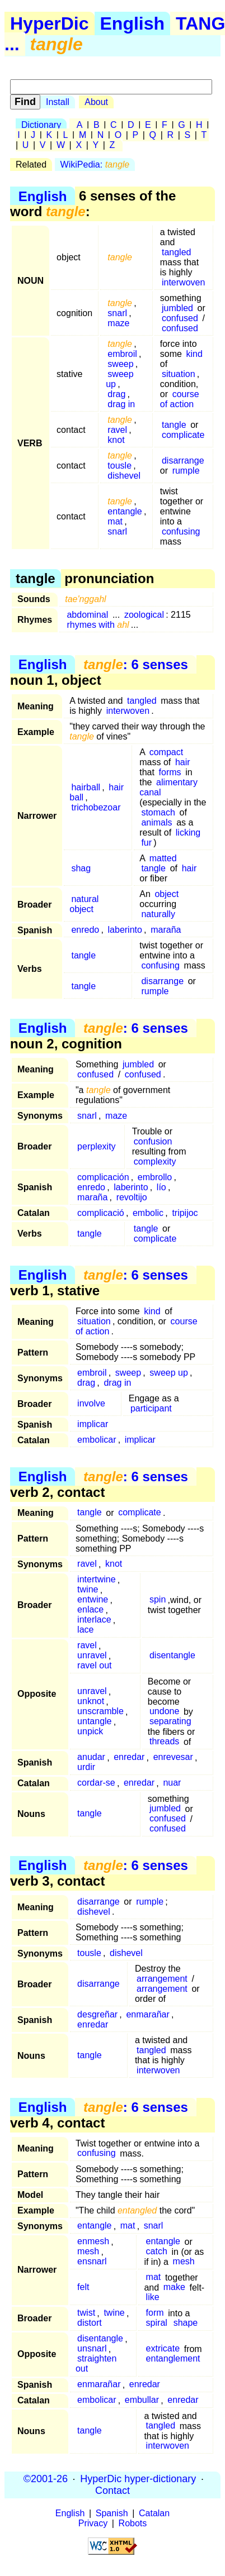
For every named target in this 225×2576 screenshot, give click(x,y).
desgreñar (97, 2014)
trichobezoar (95, 807)
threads (164, 1742)
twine (87, 1590)
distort (89, 2323)
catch (156, 2252)
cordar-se (96, 1783)
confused (180, 318)
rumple (186, 470)
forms (170, 772)
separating (170, 1721)
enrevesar (173, 1757)
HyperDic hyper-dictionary (138, 2478)
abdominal (87, 614)
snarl (117, 313)
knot (115, 440)
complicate (183, 435)
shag (81, 868)
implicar (92, 1424)
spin (157, 1600)
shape (186, 2323)
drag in (121, 404)
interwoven (183, 282)
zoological (144, 614)
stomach (158, 812)
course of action (179, 399)
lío (161, 1187)
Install (57, 102)
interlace (94, 1620)
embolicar (96, 1439)
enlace (90, 1610)
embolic (148, 1213)
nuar (172, 1783)
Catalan (154, 2513)
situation (178, 374)
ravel (117, 430)
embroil (122, 354)
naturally (158, 914)
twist (86, 2313)
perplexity (96, 1146)
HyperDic (49, 23)
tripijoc (185, 1213)
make (174, 2287)
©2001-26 (46, 2478)
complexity (155, 1161)
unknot (90, 1701)
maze (118, 323)
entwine (92, 1600)
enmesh (93, 2241)
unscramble (100, 1711)
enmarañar (147, 2014)
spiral (156, 2323)
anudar (91, 1757)
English (132, 23)
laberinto (125, 929)
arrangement (162, 1978)
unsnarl (91, 2349)
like (153, 2297)
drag (116, 394)
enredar (129, 1757)
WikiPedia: (95, 164)
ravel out (94, 1666)
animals (156, 822)
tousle (119, 465)
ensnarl (91, 2262)
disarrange (183, 460)
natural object (84, 904)
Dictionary (41, 125)
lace (85, 1630)
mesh (88, 2252)
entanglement (173, 2359)
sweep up (119, 379)
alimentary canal (168, 787)
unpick (90, 1732)
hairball (85, 787)
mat (115, 521)
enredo (85, 929)
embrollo (155, 1177)
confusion (153, 1141)
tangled (176, 252)
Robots (133, 2523)
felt (83, 2287)
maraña (166, 929)
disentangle (172, 1656)
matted (163, 858)
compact (166, 752)
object (166, 894)
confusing (181, 531)
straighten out (96, 2364)
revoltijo (131, 1197)
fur (146, 842)
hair (182, 762)
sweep (120, 364)
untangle (94, 1721)
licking (188, 832)
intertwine (96, 1580)
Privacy (92, 2523)
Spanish (112, 2513)
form (155, 2313)
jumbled (177, 308)
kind (194, 354)
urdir (86, 1767)
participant (151, 1408)
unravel (91, 1656)
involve (91, 1403)
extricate (163, 2349)
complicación (103, 1177)
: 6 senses (135, 664)
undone (164, 1711)
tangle (174, 425)
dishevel (123, 475)
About (96, 102)
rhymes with (98, 624)
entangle (124, 511)
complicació (100, 1213)
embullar (142, 2400)
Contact (112, 2490)
